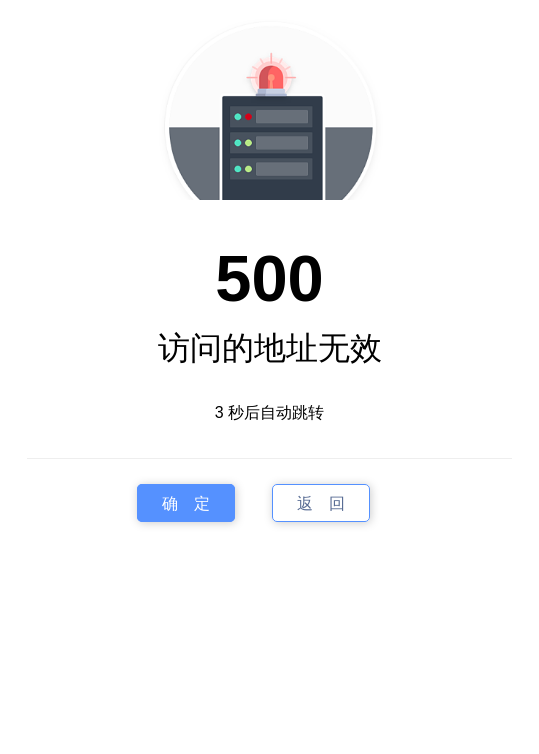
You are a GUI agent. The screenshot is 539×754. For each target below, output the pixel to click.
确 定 (186, 503)
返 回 (321, 503)
